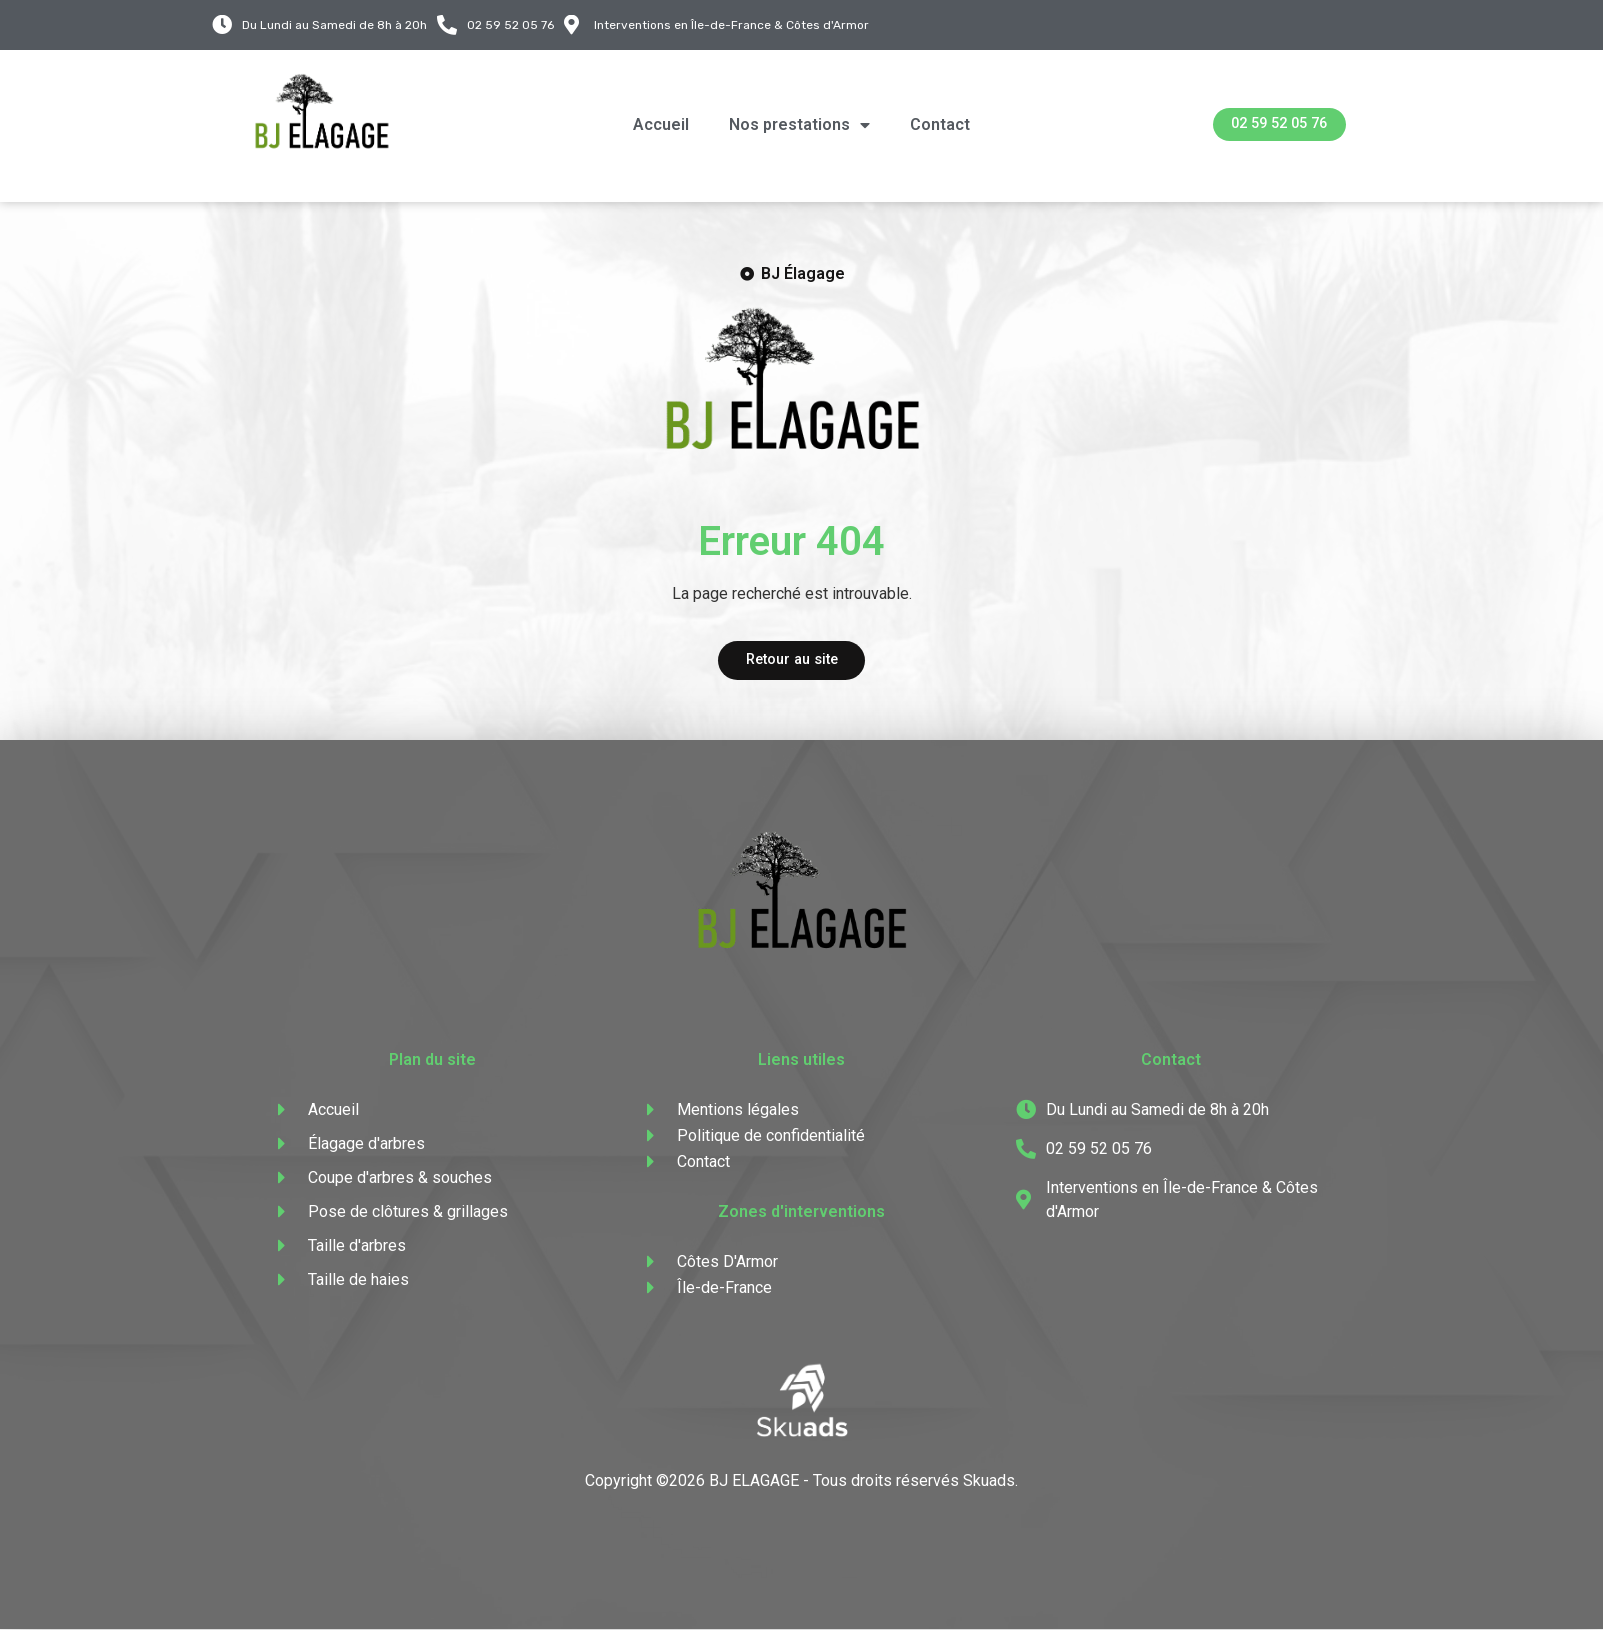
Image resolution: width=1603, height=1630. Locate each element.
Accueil (661, 124)
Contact (940, 124)
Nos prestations (799, 125)
